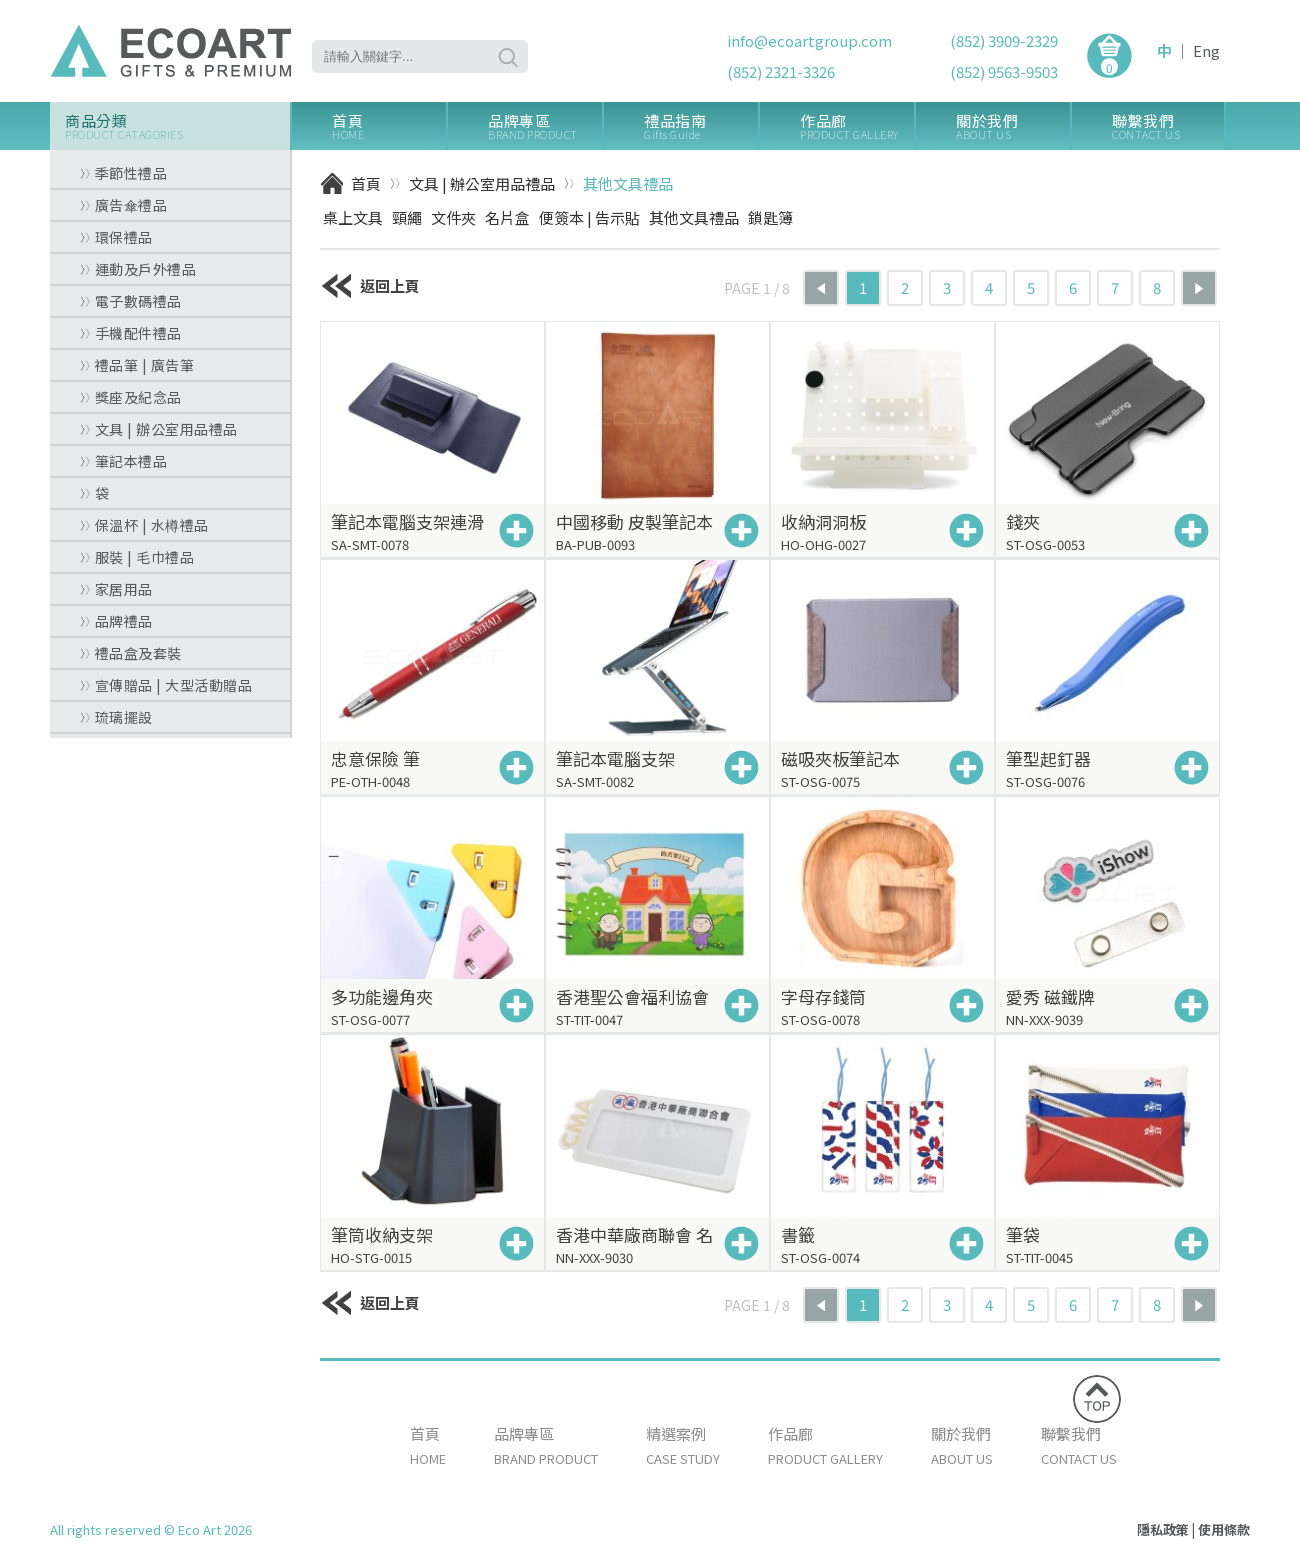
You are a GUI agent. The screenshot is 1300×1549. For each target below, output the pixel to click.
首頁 (389, 126)
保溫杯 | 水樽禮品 (144, 525)
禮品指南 (701, 126)
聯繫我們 (1168, 126)
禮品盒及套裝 (131, 653)
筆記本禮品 (123, 461)
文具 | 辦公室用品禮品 (159, 429)
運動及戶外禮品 (138, 269)
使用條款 (1224, 1529)
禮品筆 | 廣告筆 (137, 365)
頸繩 (407, 217)
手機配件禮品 (131, 333)
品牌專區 (545, 126)
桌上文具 (353, 217)
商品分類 (177, 126)
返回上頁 (370, 285)
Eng (1206, 50)
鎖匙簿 (770, 217)
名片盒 (507, 217)
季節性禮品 (123, 173)
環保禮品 (116, 237)
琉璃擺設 (116, 717)
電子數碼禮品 (131, 301)
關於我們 (1013, 126)
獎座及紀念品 (131, 397)
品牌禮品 (116, 621)
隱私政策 (1163, 1529)
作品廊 (857, 126)
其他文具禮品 (628, 183)
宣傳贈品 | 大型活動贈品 (166, 685)
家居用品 (116, 589)
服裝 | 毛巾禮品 (137, 557)
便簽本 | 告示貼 (589, 217)
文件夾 (453, 217)
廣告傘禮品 (123, 205)
